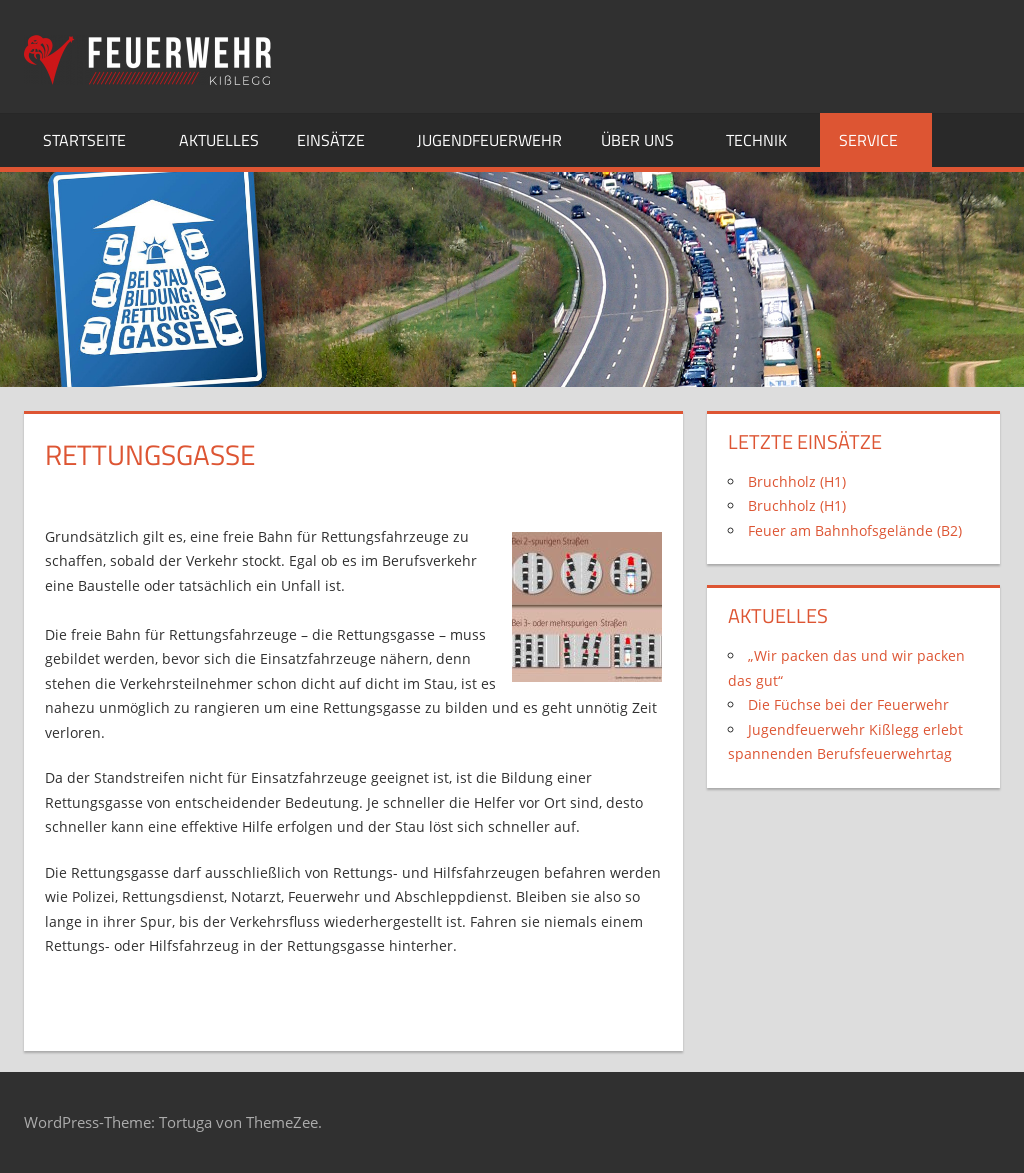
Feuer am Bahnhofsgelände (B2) (855, 530)
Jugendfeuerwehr (489, 140)
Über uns (648, 140)
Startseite (95, 140)
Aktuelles (219, 140)
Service (879, 140)
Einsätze (342, 140)
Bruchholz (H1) (797, 481)
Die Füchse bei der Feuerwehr (848, 704)
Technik (767, 140)
